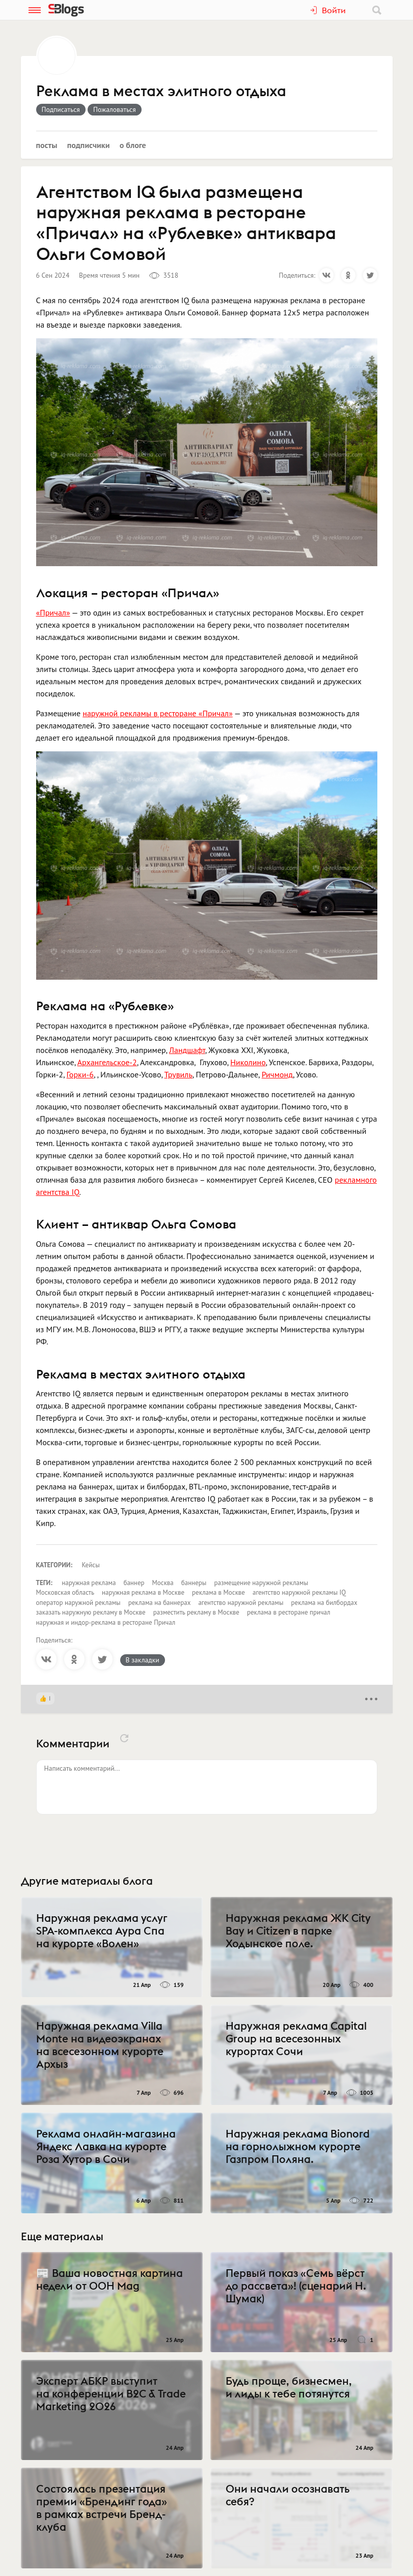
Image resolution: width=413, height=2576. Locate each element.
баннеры (194, 1582)
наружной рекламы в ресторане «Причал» (157, 713)
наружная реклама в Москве (143, 1592)
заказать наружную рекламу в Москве (91, 1612)
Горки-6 (80, 1074)
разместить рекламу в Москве (196, 1612)
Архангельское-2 (107, 1062)
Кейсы (91, 1565)
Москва (163, 1582)
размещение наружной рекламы (261, 1582)
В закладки (142, 1659)
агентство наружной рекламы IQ (299, 1592)
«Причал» (53, 612)
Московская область (65, 1592)
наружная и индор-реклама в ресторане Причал (106, 1622)
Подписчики (88, 145)
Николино (247, 1062)
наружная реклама (89, 1582)
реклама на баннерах (159, 1602)
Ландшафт (187, 1050)
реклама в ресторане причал (289, 1612)
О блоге (133, 145)
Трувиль (178, 1074)
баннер (133, 1582)
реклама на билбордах (324, 1602)
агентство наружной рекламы (240, 1602)
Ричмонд (277, 1074)
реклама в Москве (218, 1592)
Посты (47, 145)
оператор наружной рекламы (78, 1602)
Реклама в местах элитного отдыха (161, 91)
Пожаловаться (114, 109)
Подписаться (61, 109)
